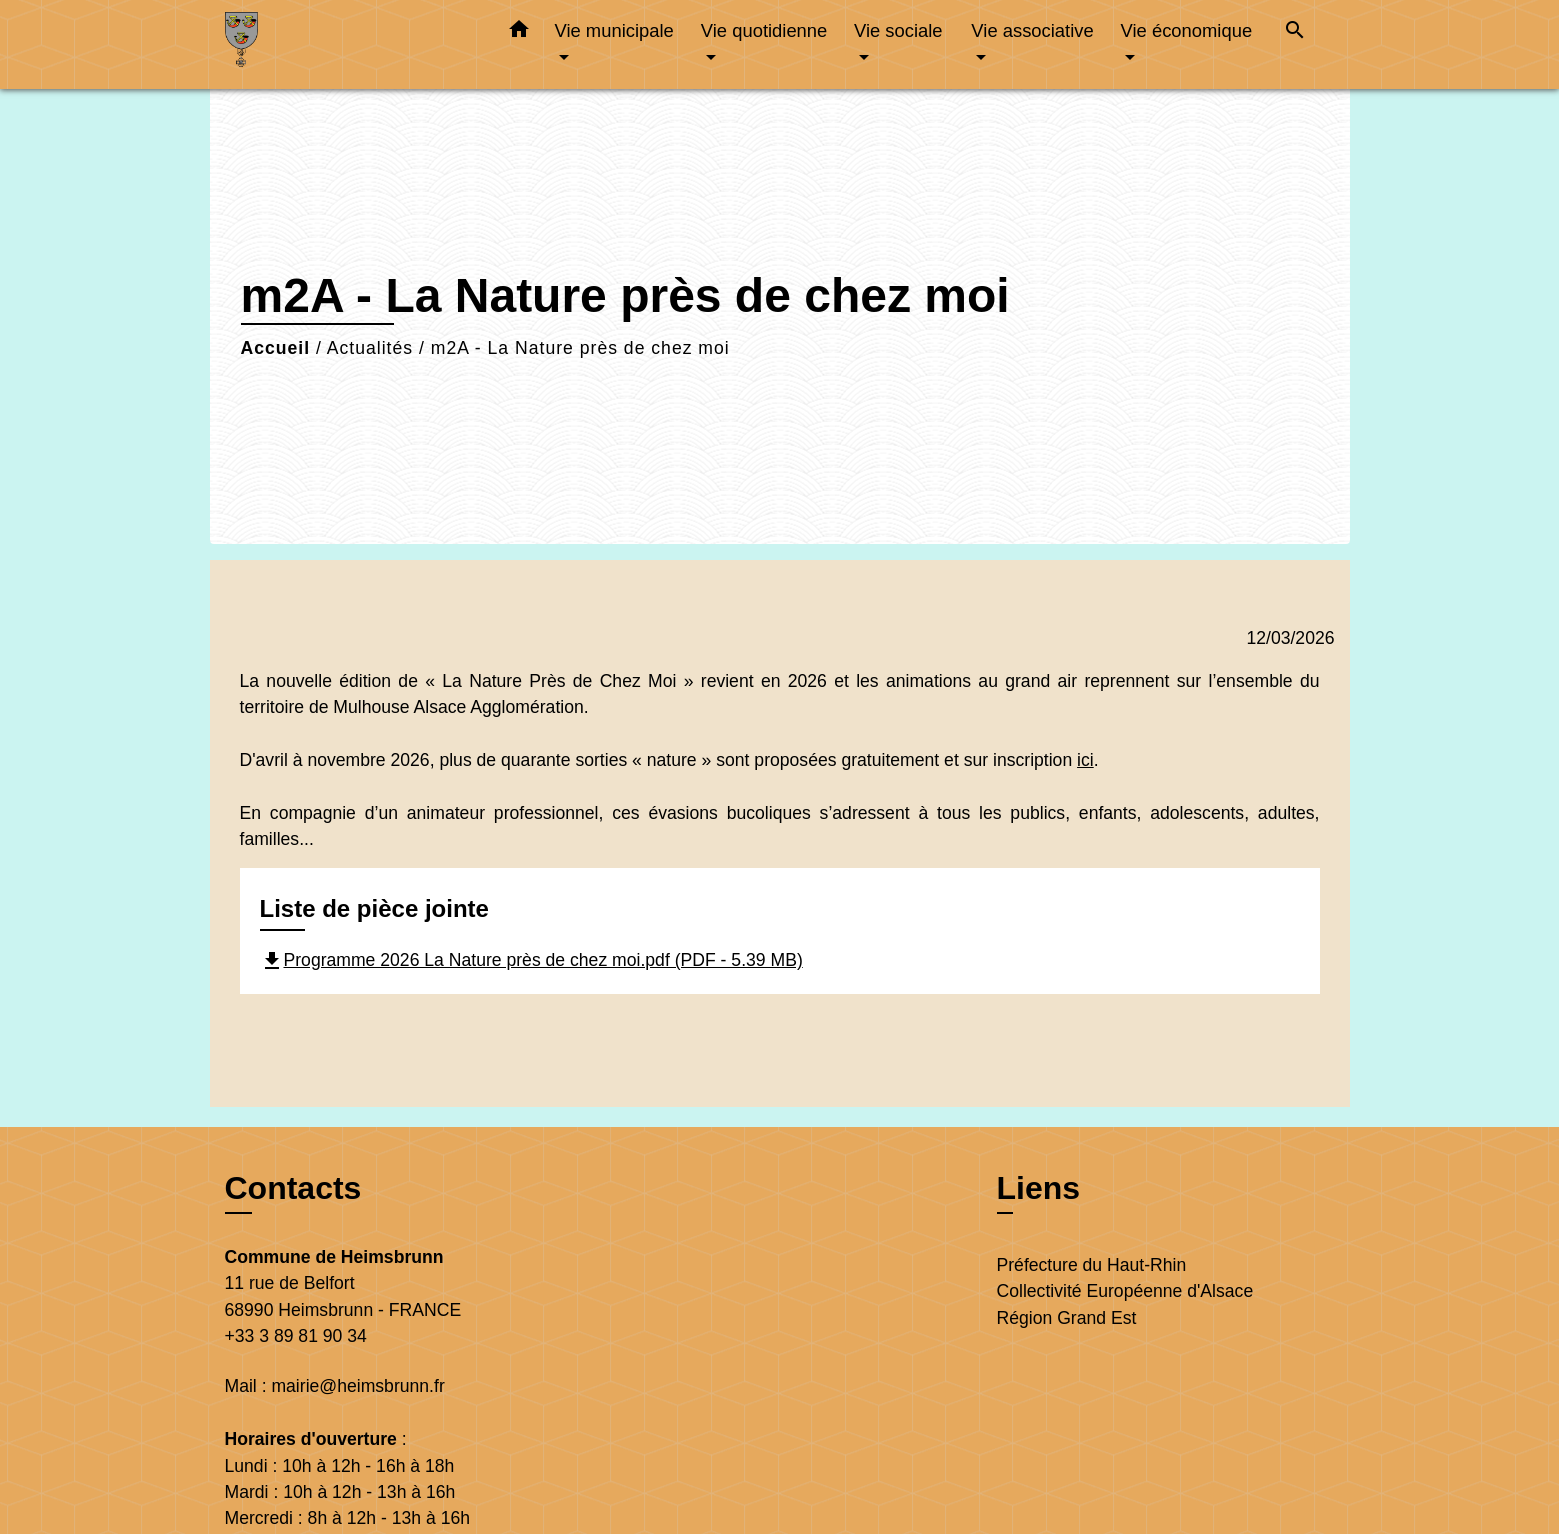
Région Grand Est (1067, 1318)
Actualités (370, 348)
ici (1085, 760)
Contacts (293, 1188)
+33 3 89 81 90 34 (296, 1336)
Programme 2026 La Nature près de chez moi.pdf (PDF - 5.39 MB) (531, 960)
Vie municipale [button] (614, 30)
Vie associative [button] (1032, 30)
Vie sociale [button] (898, 30)
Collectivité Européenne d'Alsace (1125, 1291)
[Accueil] (350, 44)
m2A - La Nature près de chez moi (580, 348)
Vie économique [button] (1187, 30)
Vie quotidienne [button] (764, 30)
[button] (519, 33)
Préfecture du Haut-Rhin (1092, 1265)
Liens (1039, 1188)
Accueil (276, 348)
